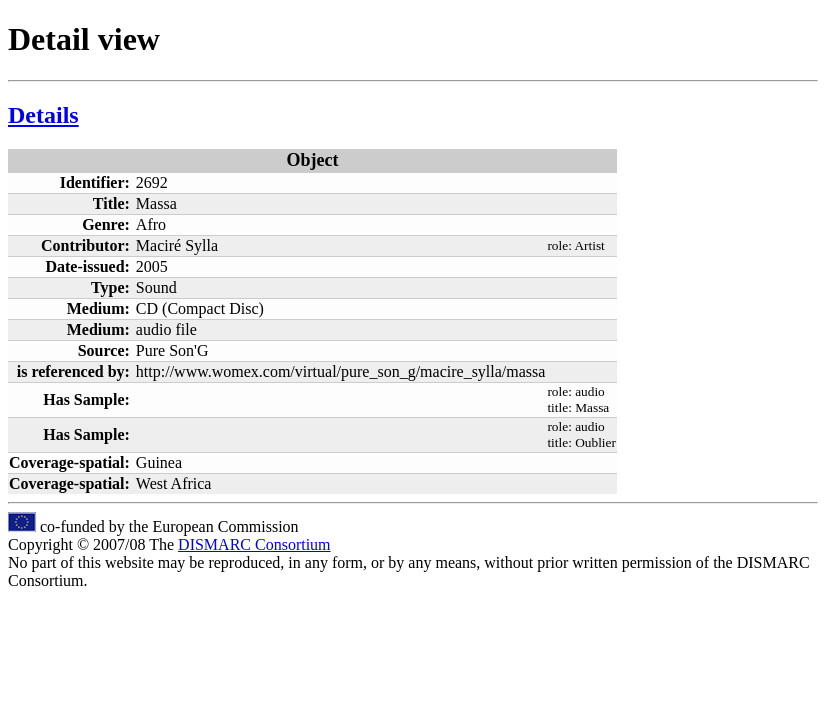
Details (43, 115)
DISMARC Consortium (254, 544)
